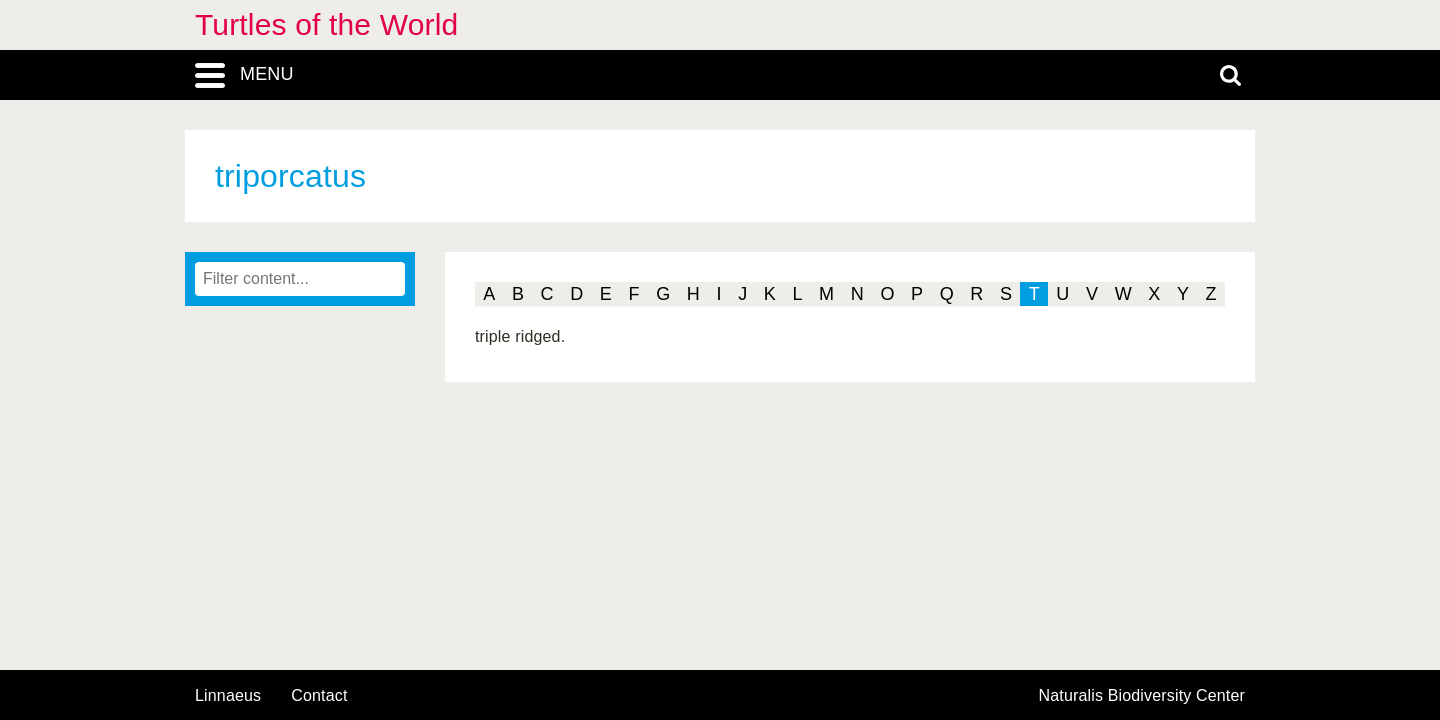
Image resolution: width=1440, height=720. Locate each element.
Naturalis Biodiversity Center (1142, 696)
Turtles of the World (326, 24)
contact (319, 695)
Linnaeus (228, 696)
